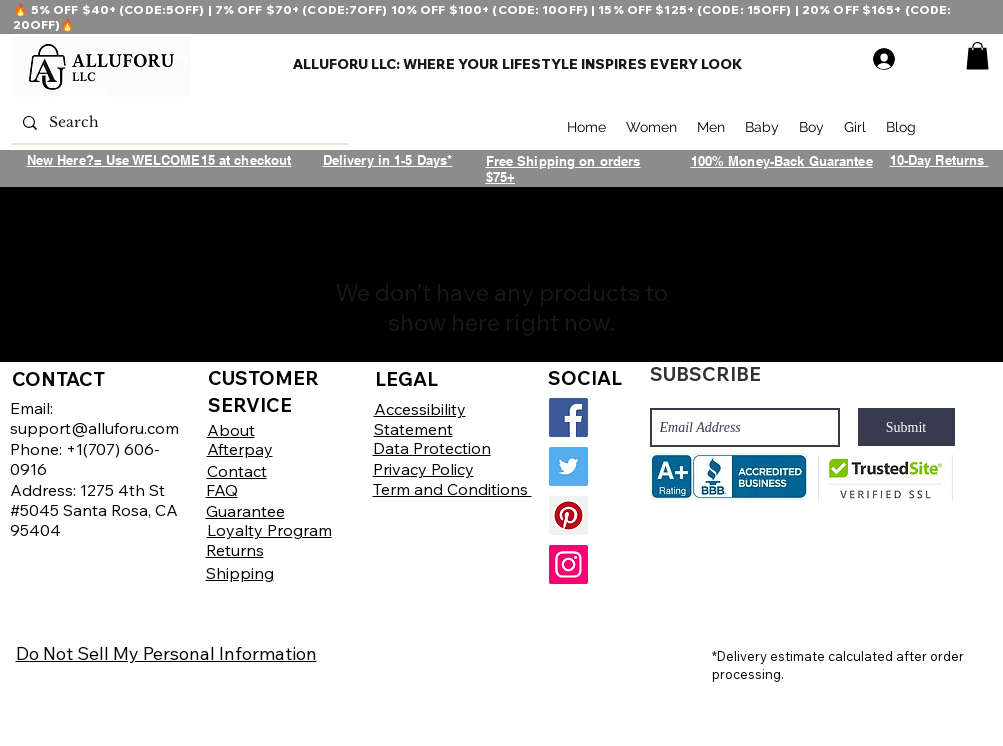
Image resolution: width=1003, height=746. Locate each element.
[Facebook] (568, 417)
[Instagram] (568, 564)
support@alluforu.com (94, 428)
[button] (977, 55)
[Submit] (906, 427)
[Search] (178, 122)
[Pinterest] (568, 515)
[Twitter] (568, 466)
